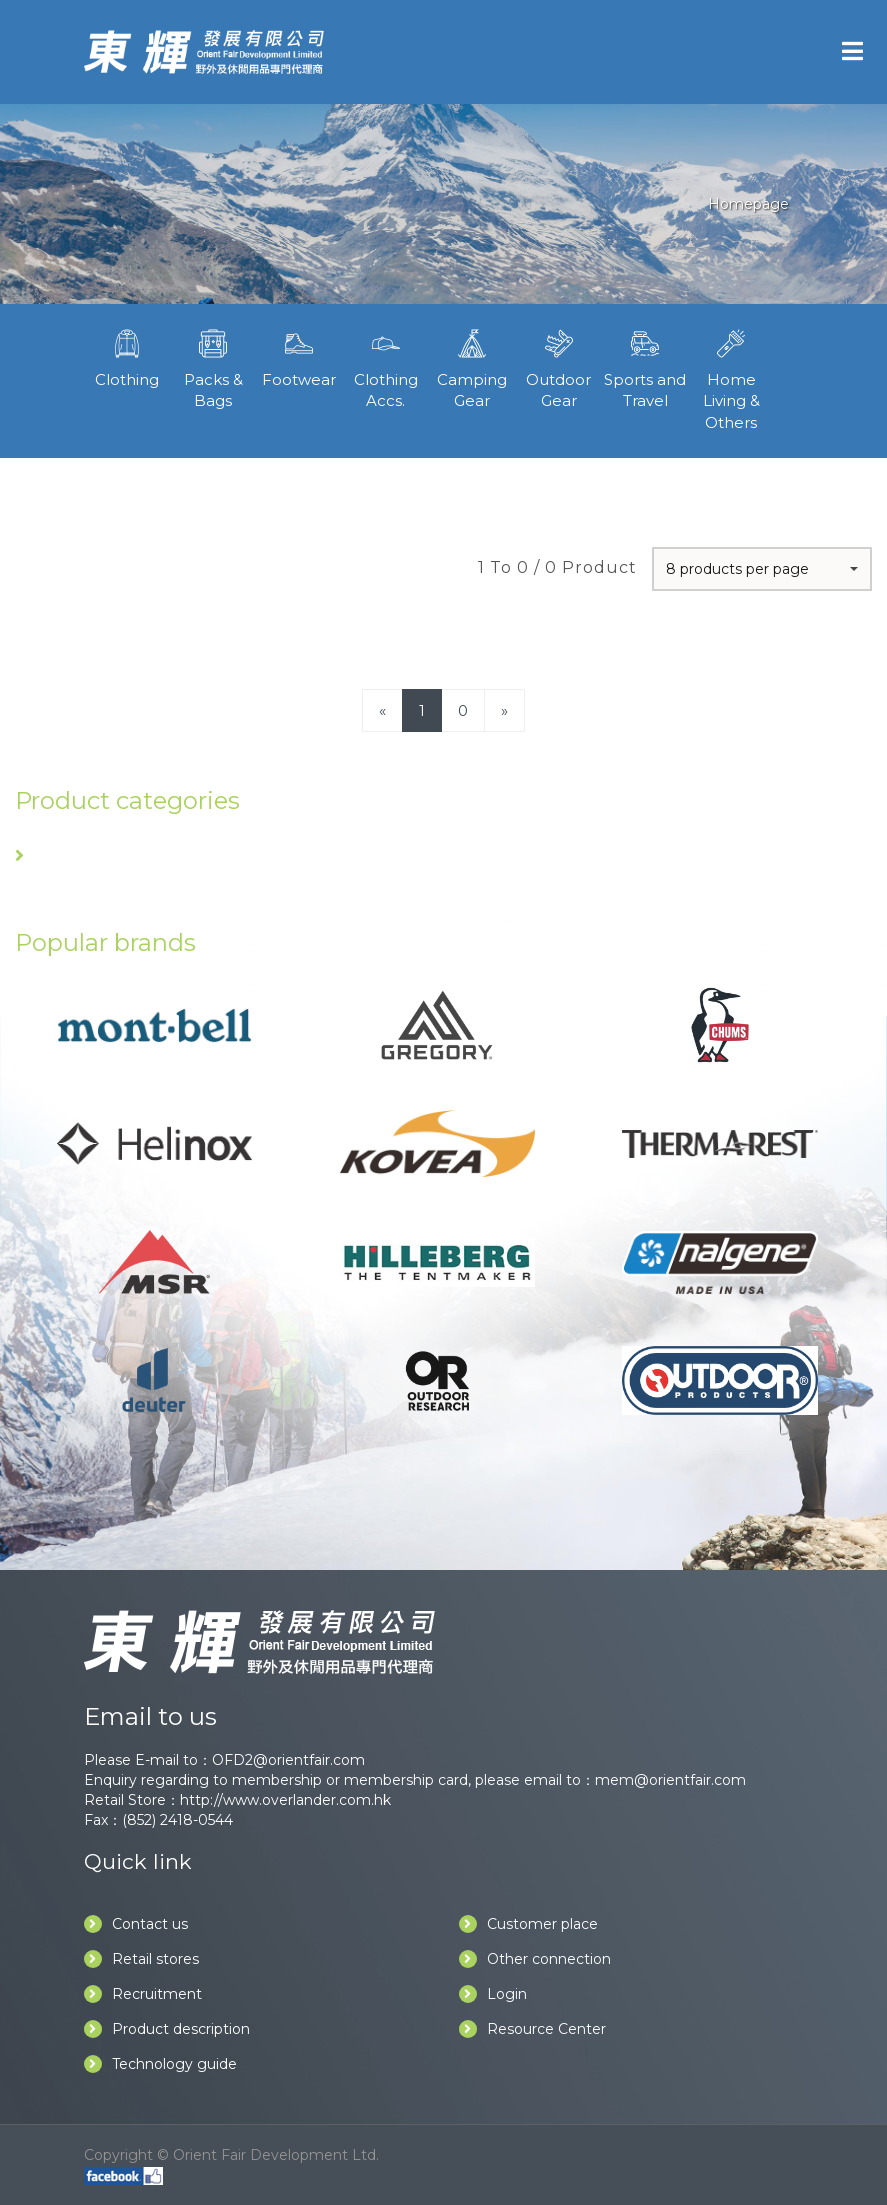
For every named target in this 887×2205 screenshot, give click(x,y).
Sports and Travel (645, 367)
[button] (762, 569)
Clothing (127, 356)
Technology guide (160, 2064)
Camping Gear (472, 367)
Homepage (748, 204)
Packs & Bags (213, 367)
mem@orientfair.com (670, 1780)
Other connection (535, 1959)
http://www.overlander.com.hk (285, 1800)
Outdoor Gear (558, 367)
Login (493, 1994)
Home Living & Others (731, 378)
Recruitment (143, 1994)
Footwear (299, 356)
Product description (167, 2029)
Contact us (136, 1924)
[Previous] (382, 710)
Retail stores (141, 1959)
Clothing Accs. (386, 367)
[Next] (504, 710)
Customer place (528, 1924)
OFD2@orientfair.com (288, 1760)
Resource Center (532, 2029)
